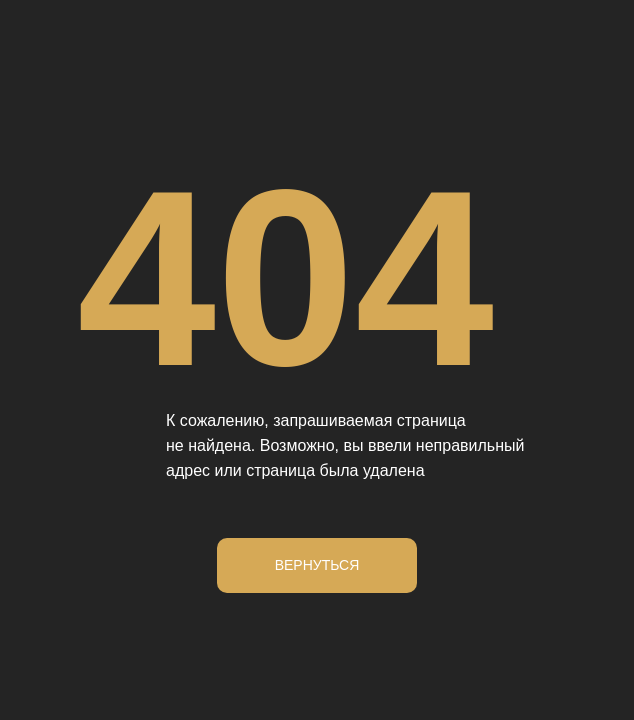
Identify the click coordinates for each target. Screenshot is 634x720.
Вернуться (317, 565)
